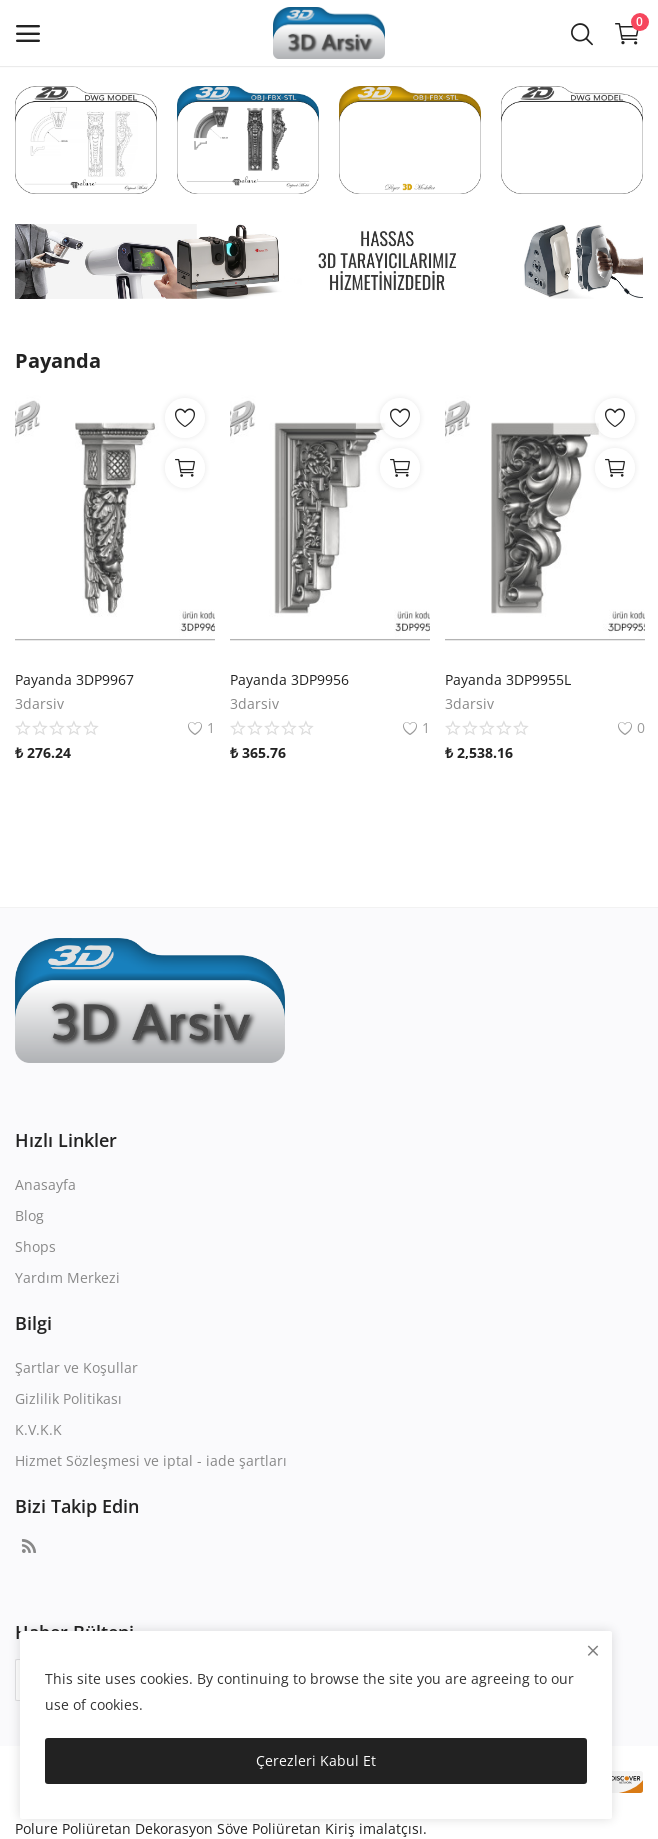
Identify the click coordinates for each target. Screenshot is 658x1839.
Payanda (58, 360)
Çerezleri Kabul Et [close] (316, 1760)
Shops (35, 1246)
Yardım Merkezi (67, 1277)
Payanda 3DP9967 (74, 679)
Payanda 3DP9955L (508, 679)
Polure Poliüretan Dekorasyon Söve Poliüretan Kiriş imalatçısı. (221, 1828)
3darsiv (39, 703)
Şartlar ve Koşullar (76, 1367)
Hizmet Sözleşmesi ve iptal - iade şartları (151, 1460)
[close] (593, 1650)
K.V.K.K (38, 1429)
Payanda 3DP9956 (289, 679)
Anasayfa (45, 1184)
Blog (29, 1215)
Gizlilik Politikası (68, 1398)
